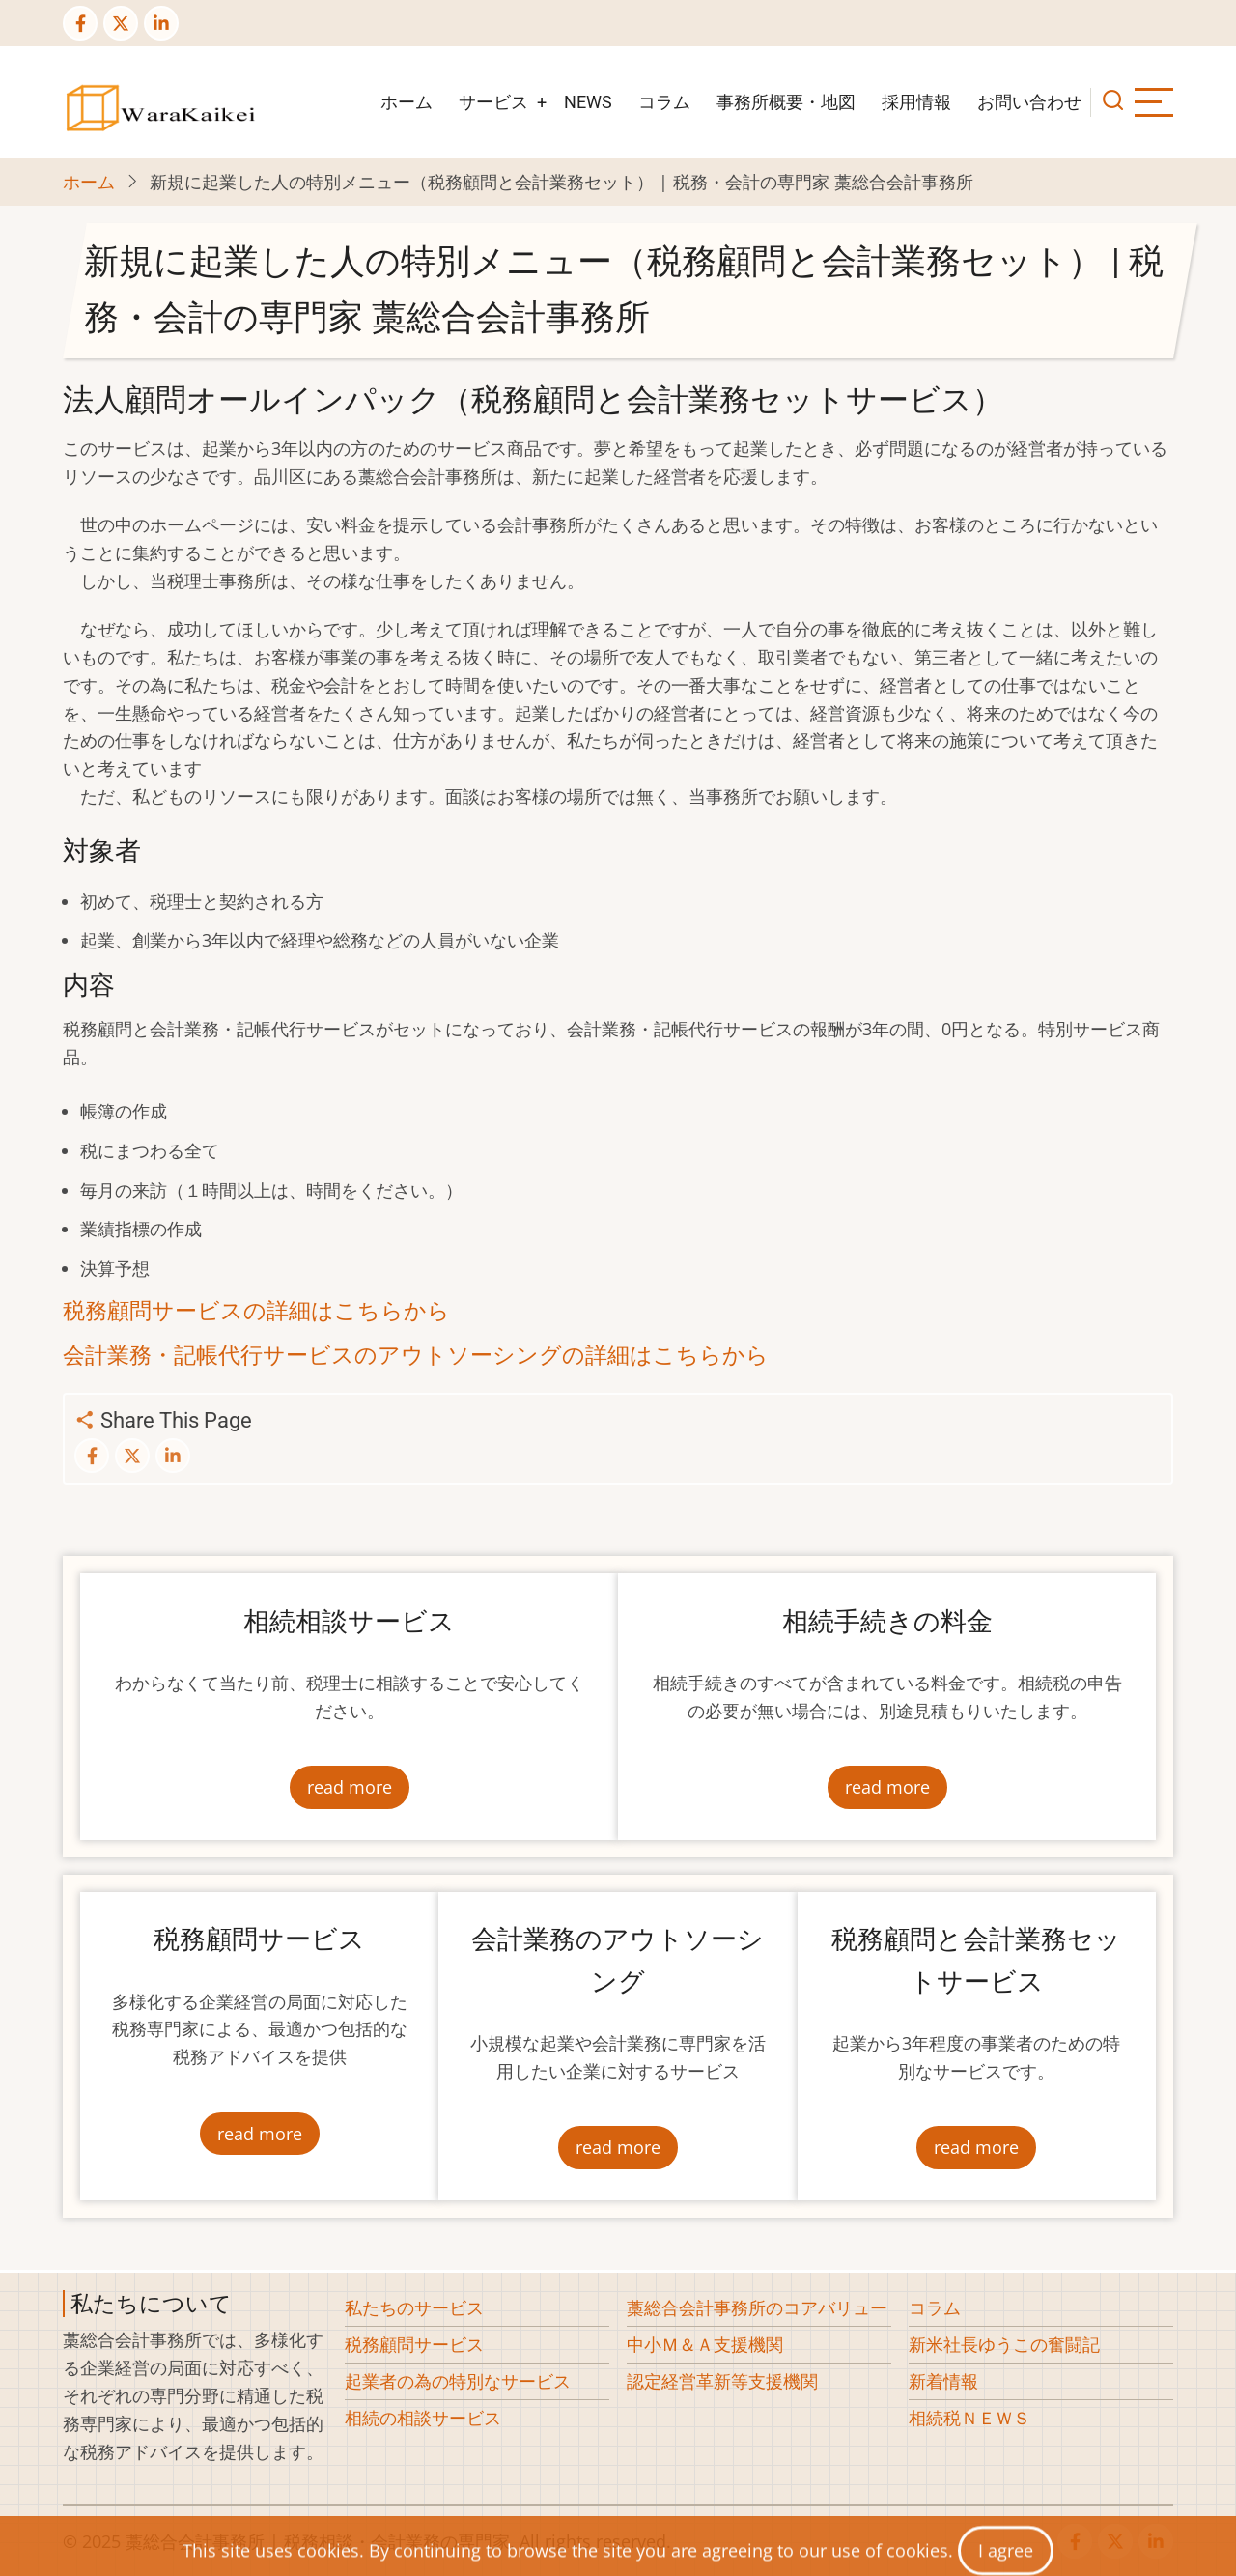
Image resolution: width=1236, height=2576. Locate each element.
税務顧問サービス (414, 2344)
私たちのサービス (414, 2307)
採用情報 (916, 102)
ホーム (406, 102)
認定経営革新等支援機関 (722, 2380)
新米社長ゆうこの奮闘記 (1004, 2344)
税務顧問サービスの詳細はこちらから (256, 1310)
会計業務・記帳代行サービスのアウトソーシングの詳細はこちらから (416, 1355)
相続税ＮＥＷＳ (969, 2417)
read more (349, 1786)
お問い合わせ (1029, 102)
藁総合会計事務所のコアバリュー (757, 2307)
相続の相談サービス (423, 2417)
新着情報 (943, 2380)
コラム (664, 102)
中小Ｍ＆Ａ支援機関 (705, 2344)
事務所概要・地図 (786, 102)
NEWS (588, 102)
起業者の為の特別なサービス (458, 2380)
